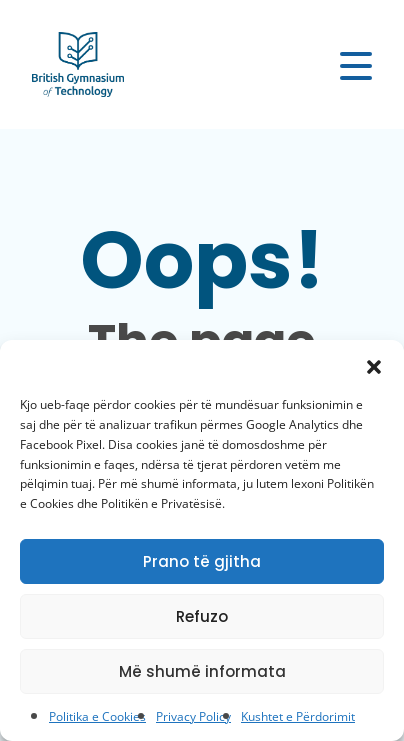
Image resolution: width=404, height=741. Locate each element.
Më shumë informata (202, 671)
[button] (374, 365)
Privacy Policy (193, 716)
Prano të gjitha (202, 561)
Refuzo (202, 616)
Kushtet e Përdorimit (298, 716)
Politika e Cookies (97, 716)
